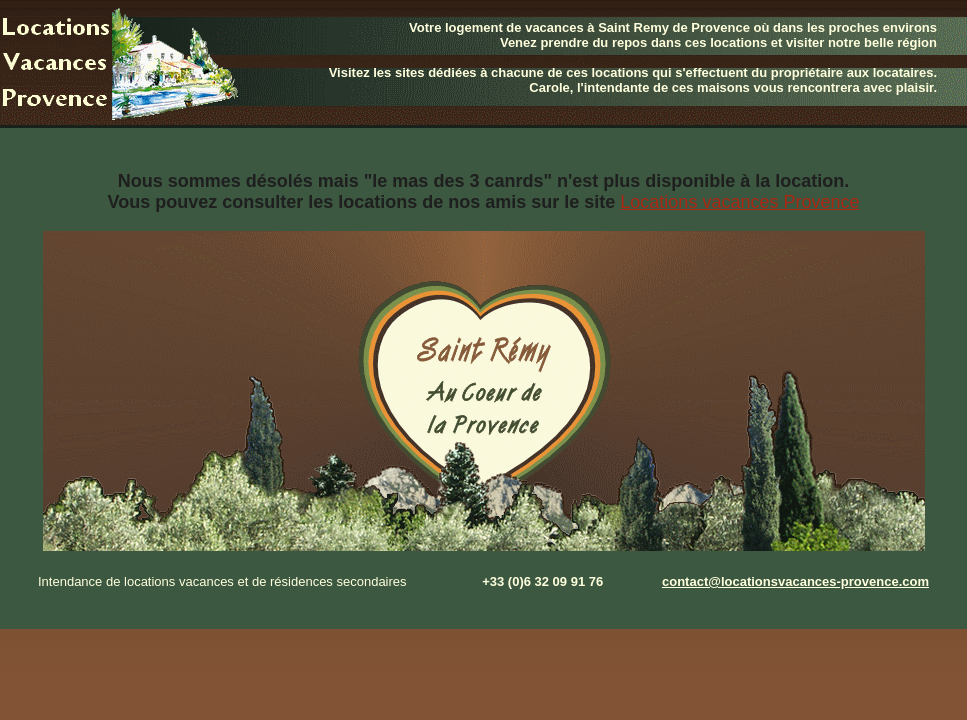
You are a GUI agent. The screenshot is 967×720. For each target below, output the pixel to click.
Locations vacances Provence (739, 202)
